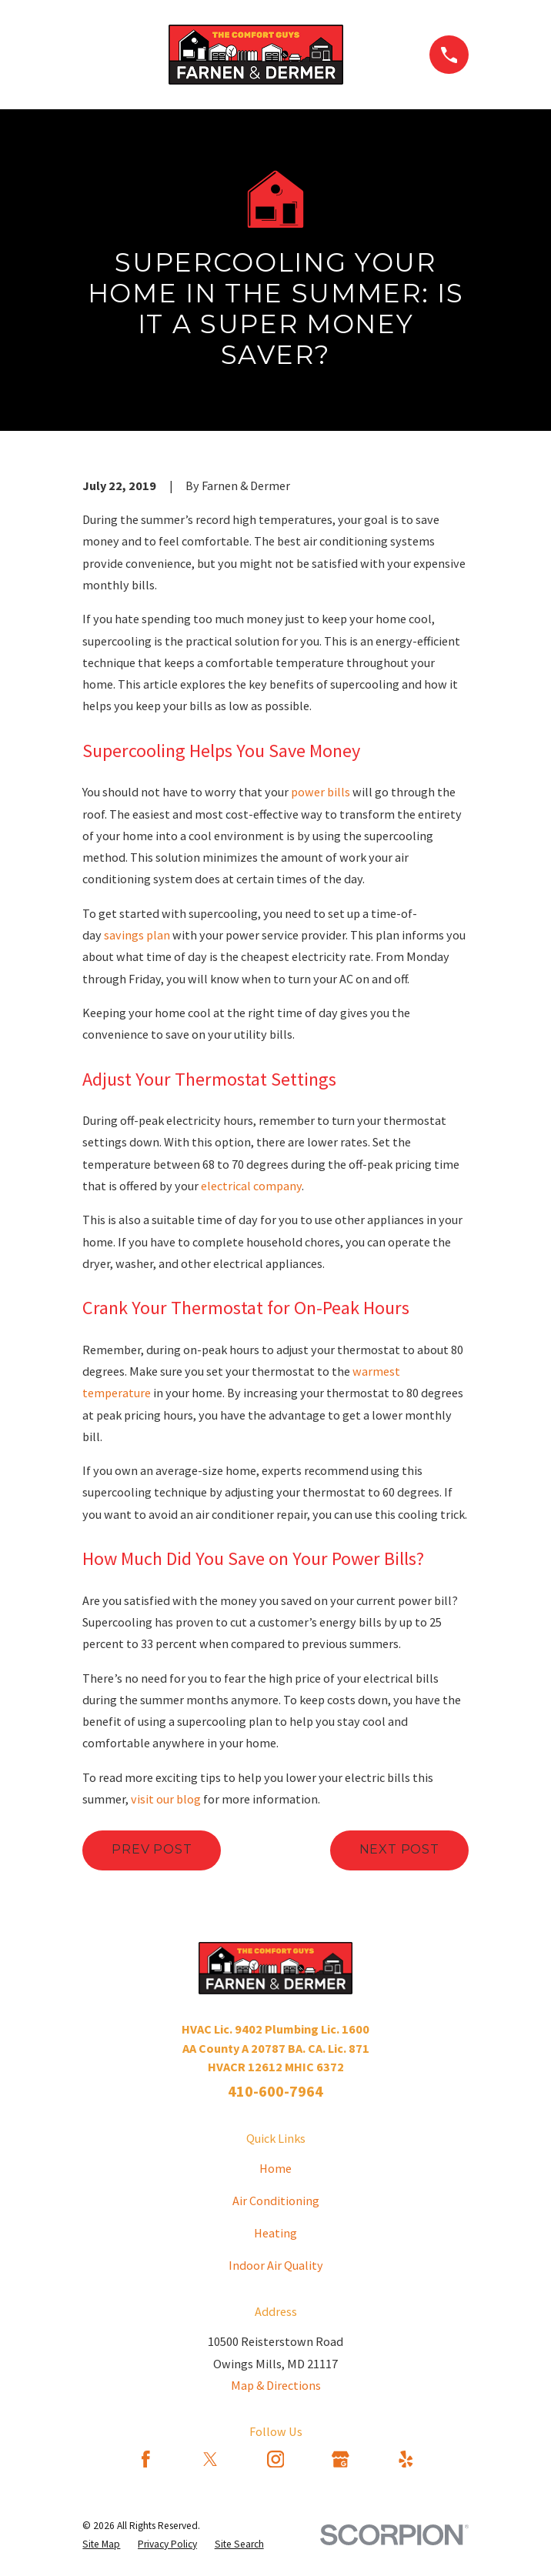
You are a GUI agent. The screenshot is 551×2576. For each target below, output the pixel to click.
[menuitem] (101, 2544)
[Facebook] (146, 2459)
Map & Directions (276, 2385)
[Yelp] (406, 2459)
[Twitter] (210, 2459)
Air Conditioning (275, 2200)
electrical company (251, 1185)
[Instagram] (276, 2459)
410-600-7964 (275, 2091)
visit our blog (166, 1799)
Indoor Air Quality (276, 2265)
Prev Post (152, 1849)
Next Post (399, 1849)
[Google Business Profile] (340, 2459)
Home (275, 2168)
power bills (321, 791)
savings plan (137, 935)
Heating (275, 2233)
